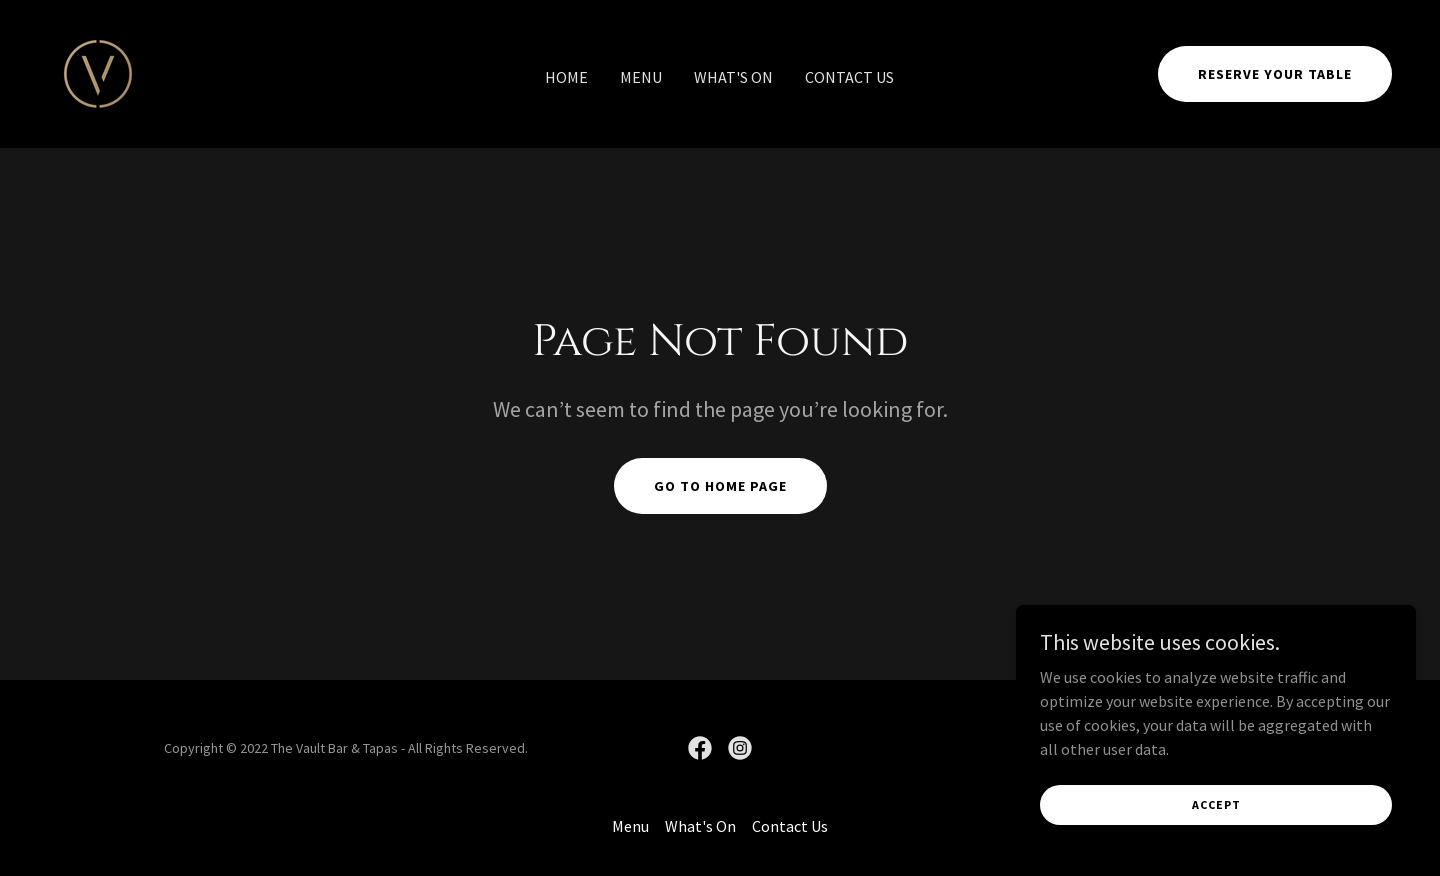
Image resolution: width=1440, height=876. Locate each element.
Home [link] (566, 77)
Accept (1216, 804)
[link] (98, 72)
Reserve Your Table (1275, 74)
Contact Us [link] (849, 77)
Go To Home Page (720, 486)
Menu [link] (641, 77)
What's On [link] (733, 77)
